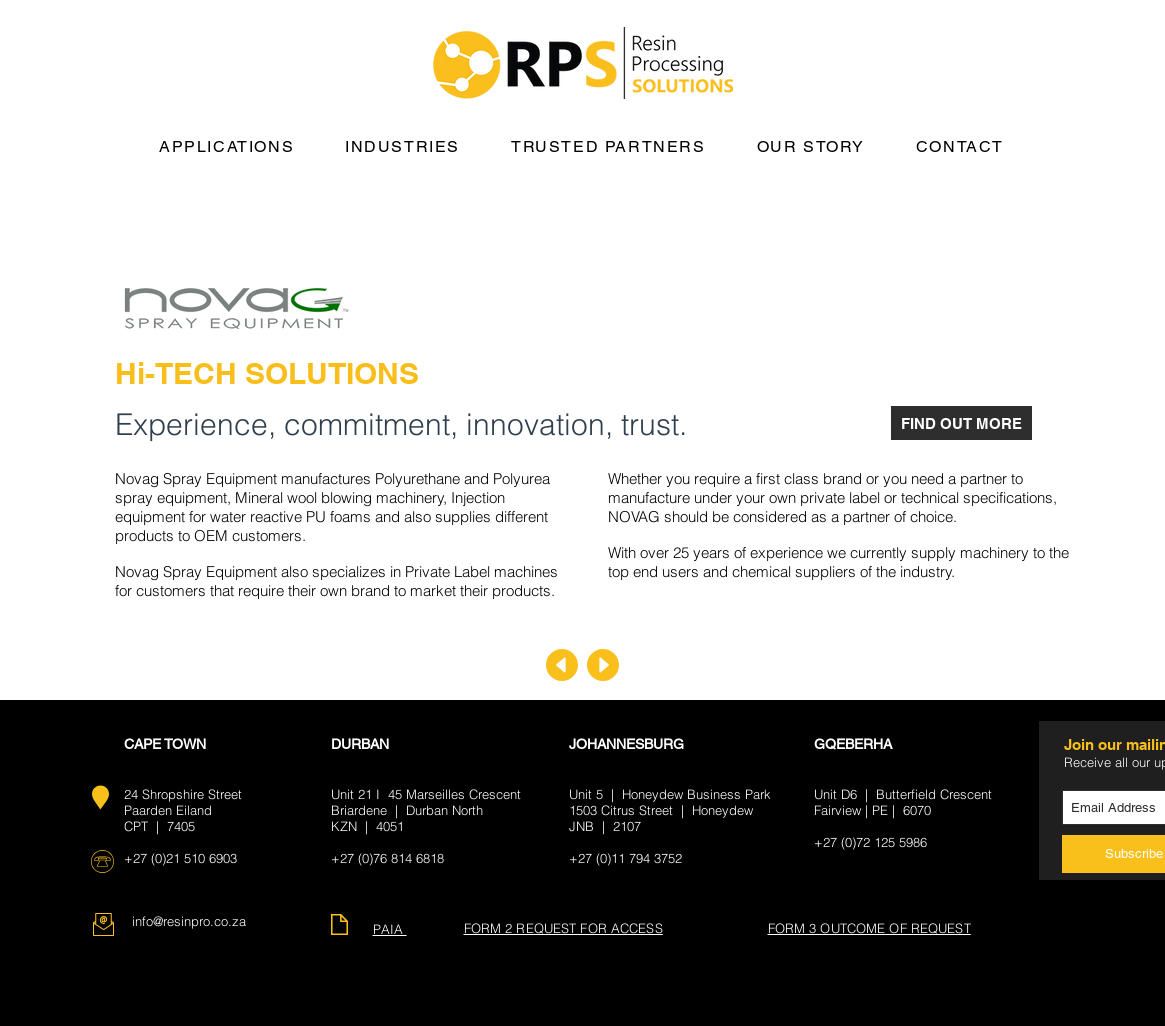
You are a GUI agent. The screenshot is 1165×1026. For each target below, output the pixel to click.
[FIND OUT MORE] (961, 423)
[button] (227, 147)
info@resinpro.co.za (189, 921)
